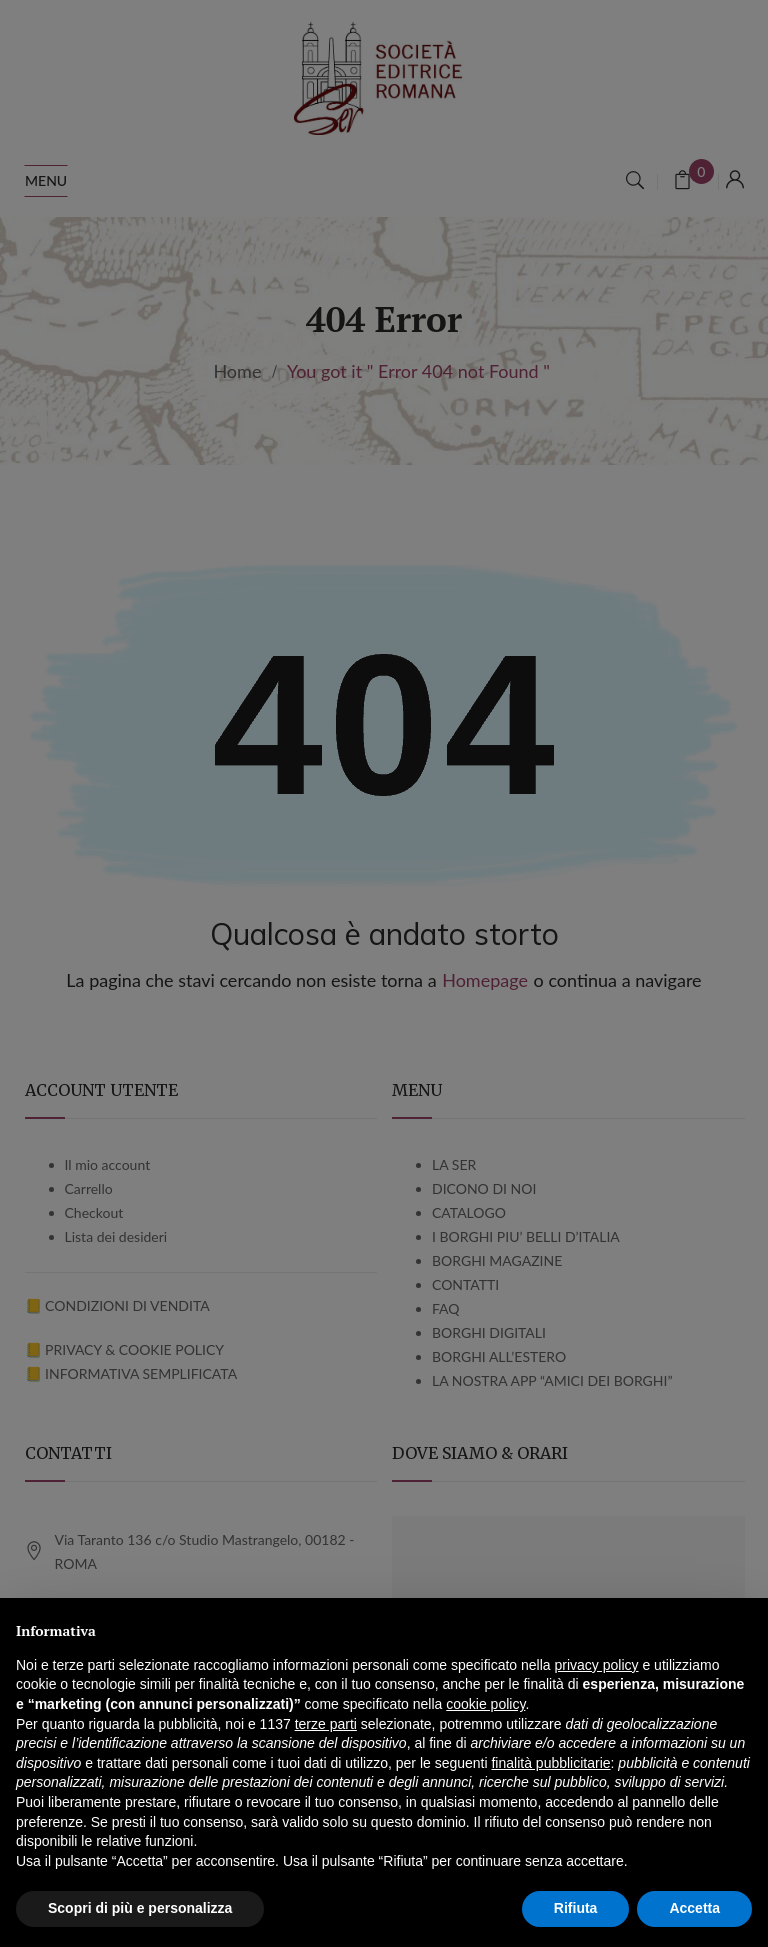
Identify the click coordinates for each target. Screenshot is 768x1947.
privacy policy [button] (597, 1665)
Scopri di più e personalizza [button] (140, 1908)
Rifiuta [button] (576, 1908)
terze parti (326, 1724)
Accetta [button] (694, 1908)
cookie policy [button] (485, 1704)
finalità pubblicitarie (550, 1763)
